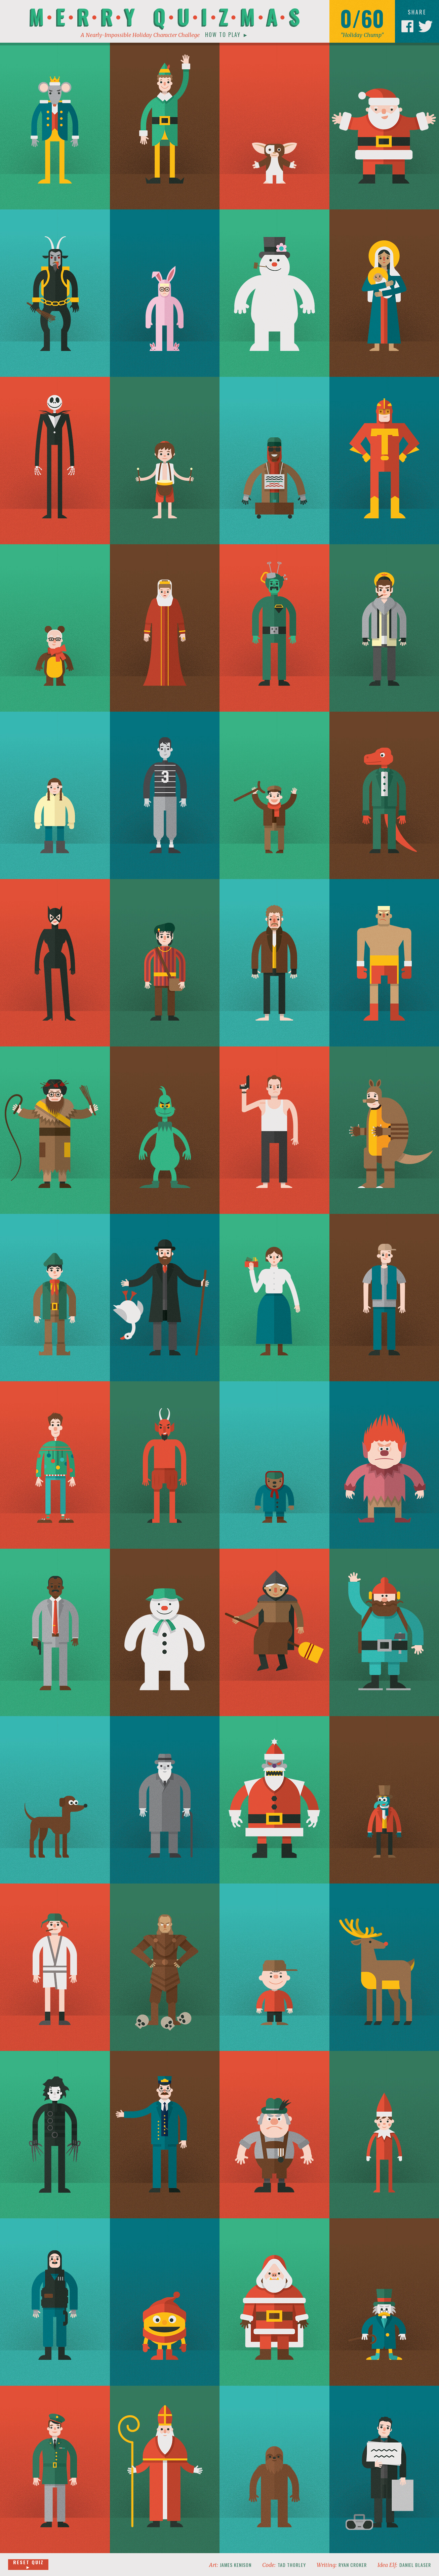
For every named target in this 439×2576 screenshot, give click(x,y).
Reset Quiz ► (28, 2564)
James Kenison (235, 2564)
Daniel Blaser (415, 2564)
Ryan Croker (352, 2564)
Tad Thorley (292, 2564)
